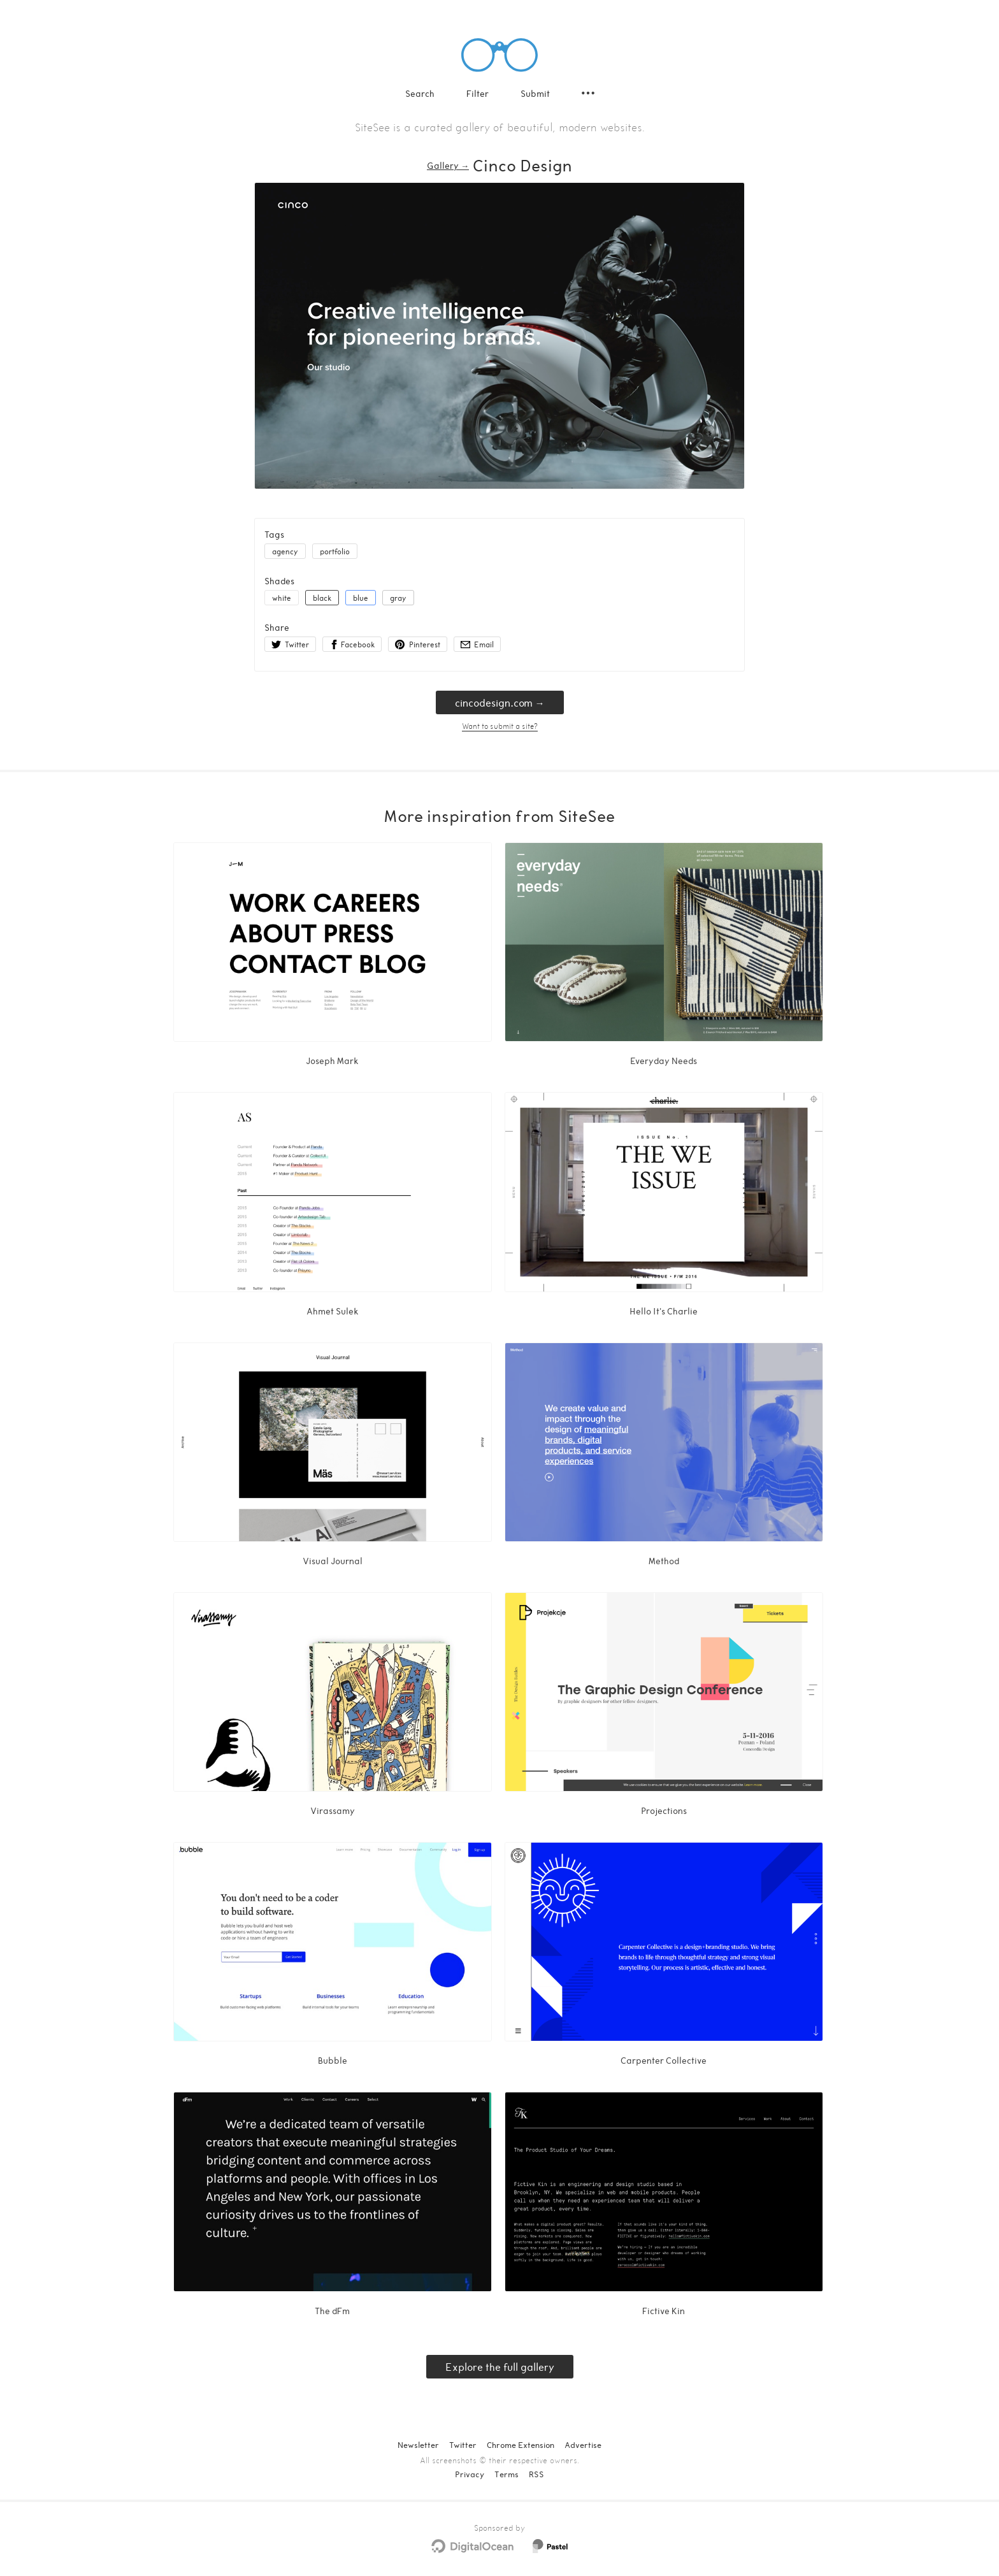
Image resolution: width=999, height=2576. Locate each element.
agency (285, 551)
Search (420, 93)
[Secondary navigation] (588, 93)
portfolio (335, 551)
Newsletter (418, 2444)
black (322, 598)
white (281, 598)
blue (360, 598)
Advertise (582, 2444)
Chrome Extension (520, 2444)
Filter (477, 93)
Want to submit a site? (500, 726)
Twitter (463, 2444)
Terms (506, 2474)
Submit (535, 93)
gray (398, 598)
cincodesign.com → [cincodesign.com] (500, 702)
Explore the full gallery (499, 2366)
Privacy (469, 2474)
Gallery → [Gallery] (448, 165)
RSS (536, 2474)
